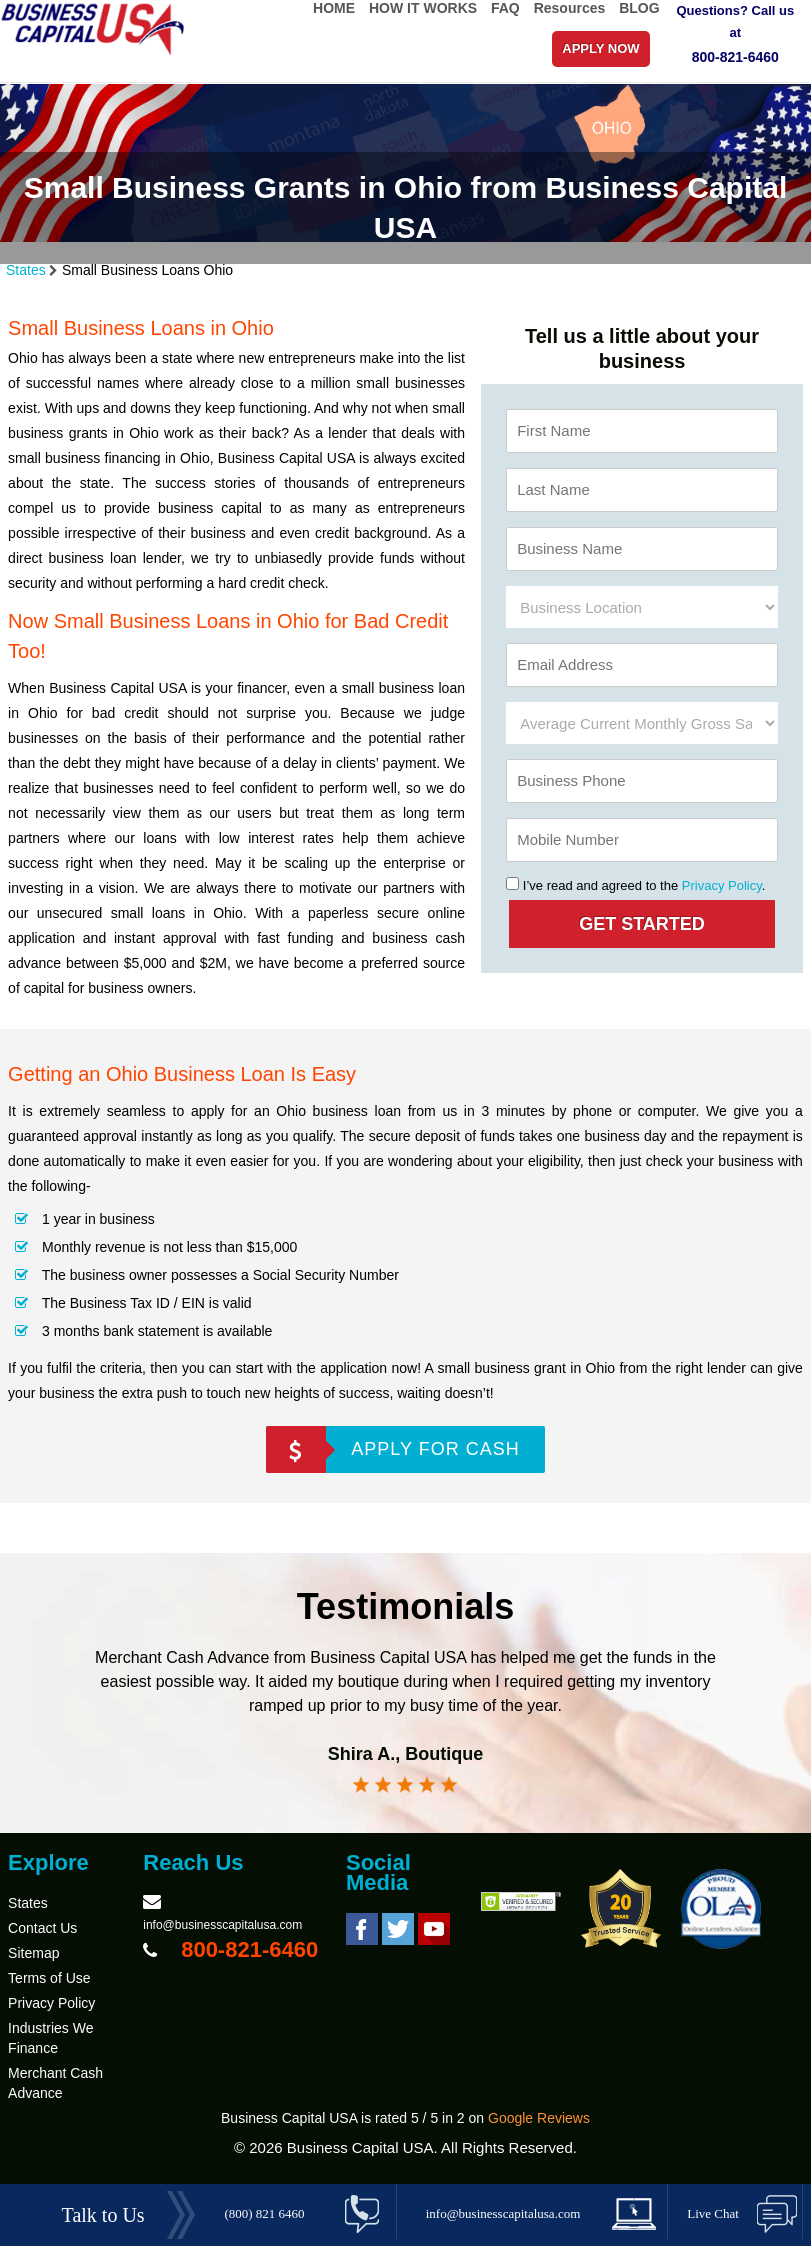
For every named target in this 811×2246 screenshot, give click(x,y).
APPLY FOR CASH (435, 1449)
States (26, 270)
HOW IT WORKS (423, 8)
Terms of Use (49, 1978)
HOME (334, 8)
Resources (570, 8)
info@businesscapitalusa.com (222, 1925)
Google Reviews (539, 2118)
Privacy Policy (722, 885)
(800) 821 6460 (264, 2213)
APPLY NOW (600, 48)
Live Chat (713, 2213)
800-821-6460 (735, 57)
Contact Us (42, 1928)
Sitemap (33, 1953)
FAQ (505, 8)
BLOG (639, 8)
